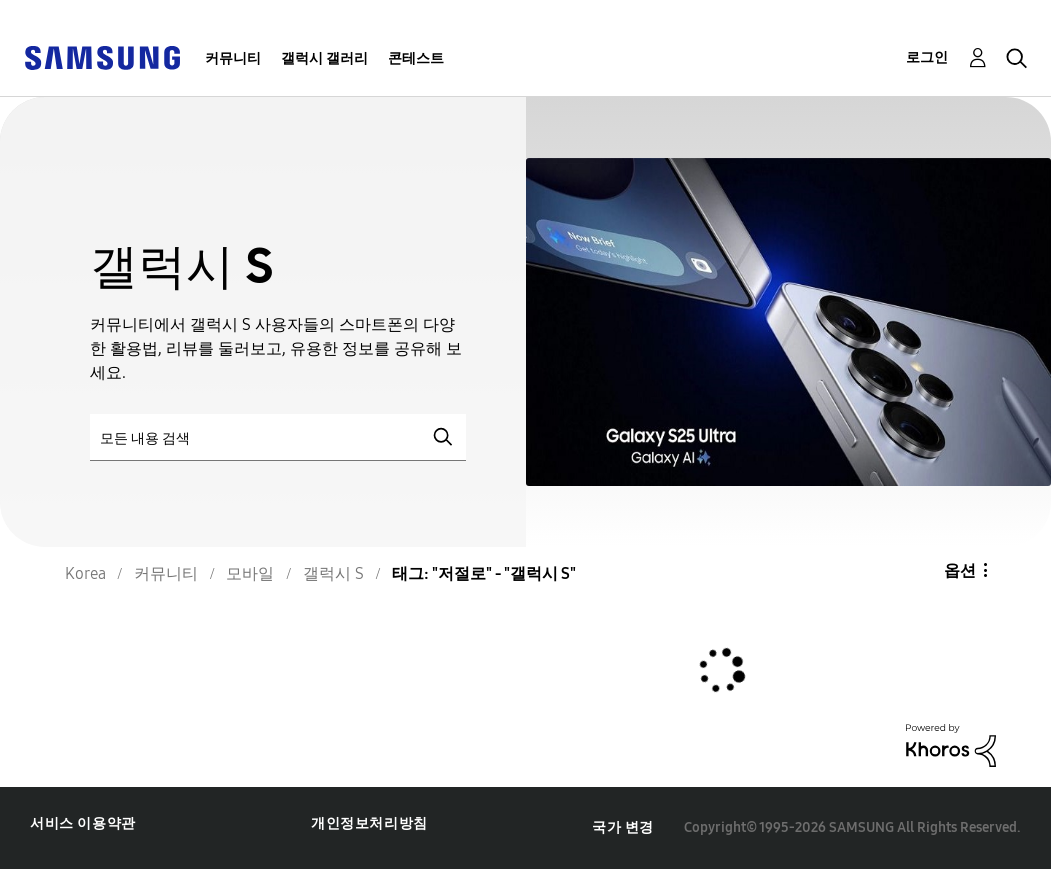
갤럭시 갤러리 (324, 58)
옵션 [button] (960, 570)
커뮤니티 (233, 58)
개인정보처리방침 (369, 823)
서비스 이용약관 (83, 823)
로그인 (927, 57)
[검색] (278, 437)
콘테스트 (416, 58)
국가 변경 (623, 827)
